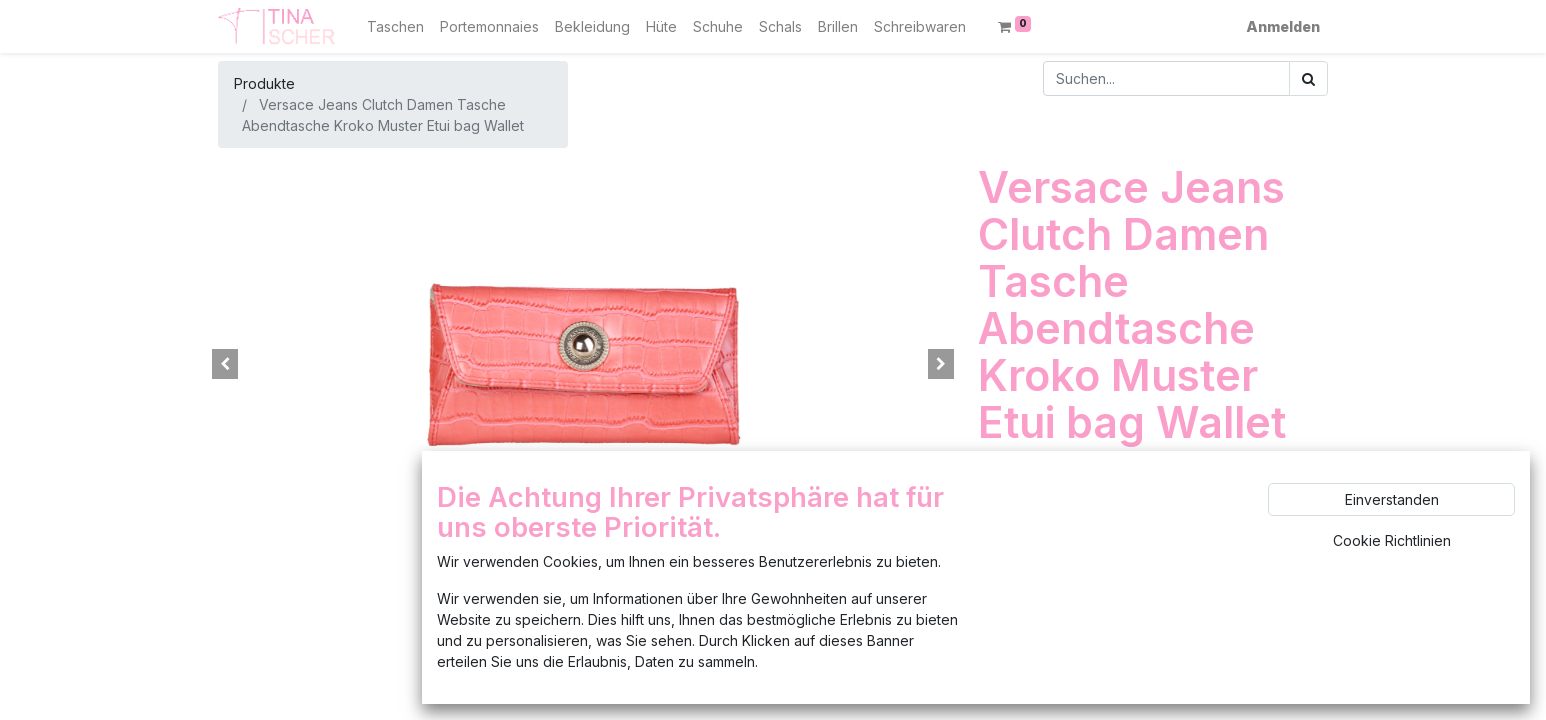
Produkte (264, 83)
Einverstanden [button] (1392, 499)
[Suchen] (1308, 78)
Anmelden (1283, 26)
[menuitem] (395, 26)
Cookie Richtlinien (1392, 540)
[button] (225, 364)
